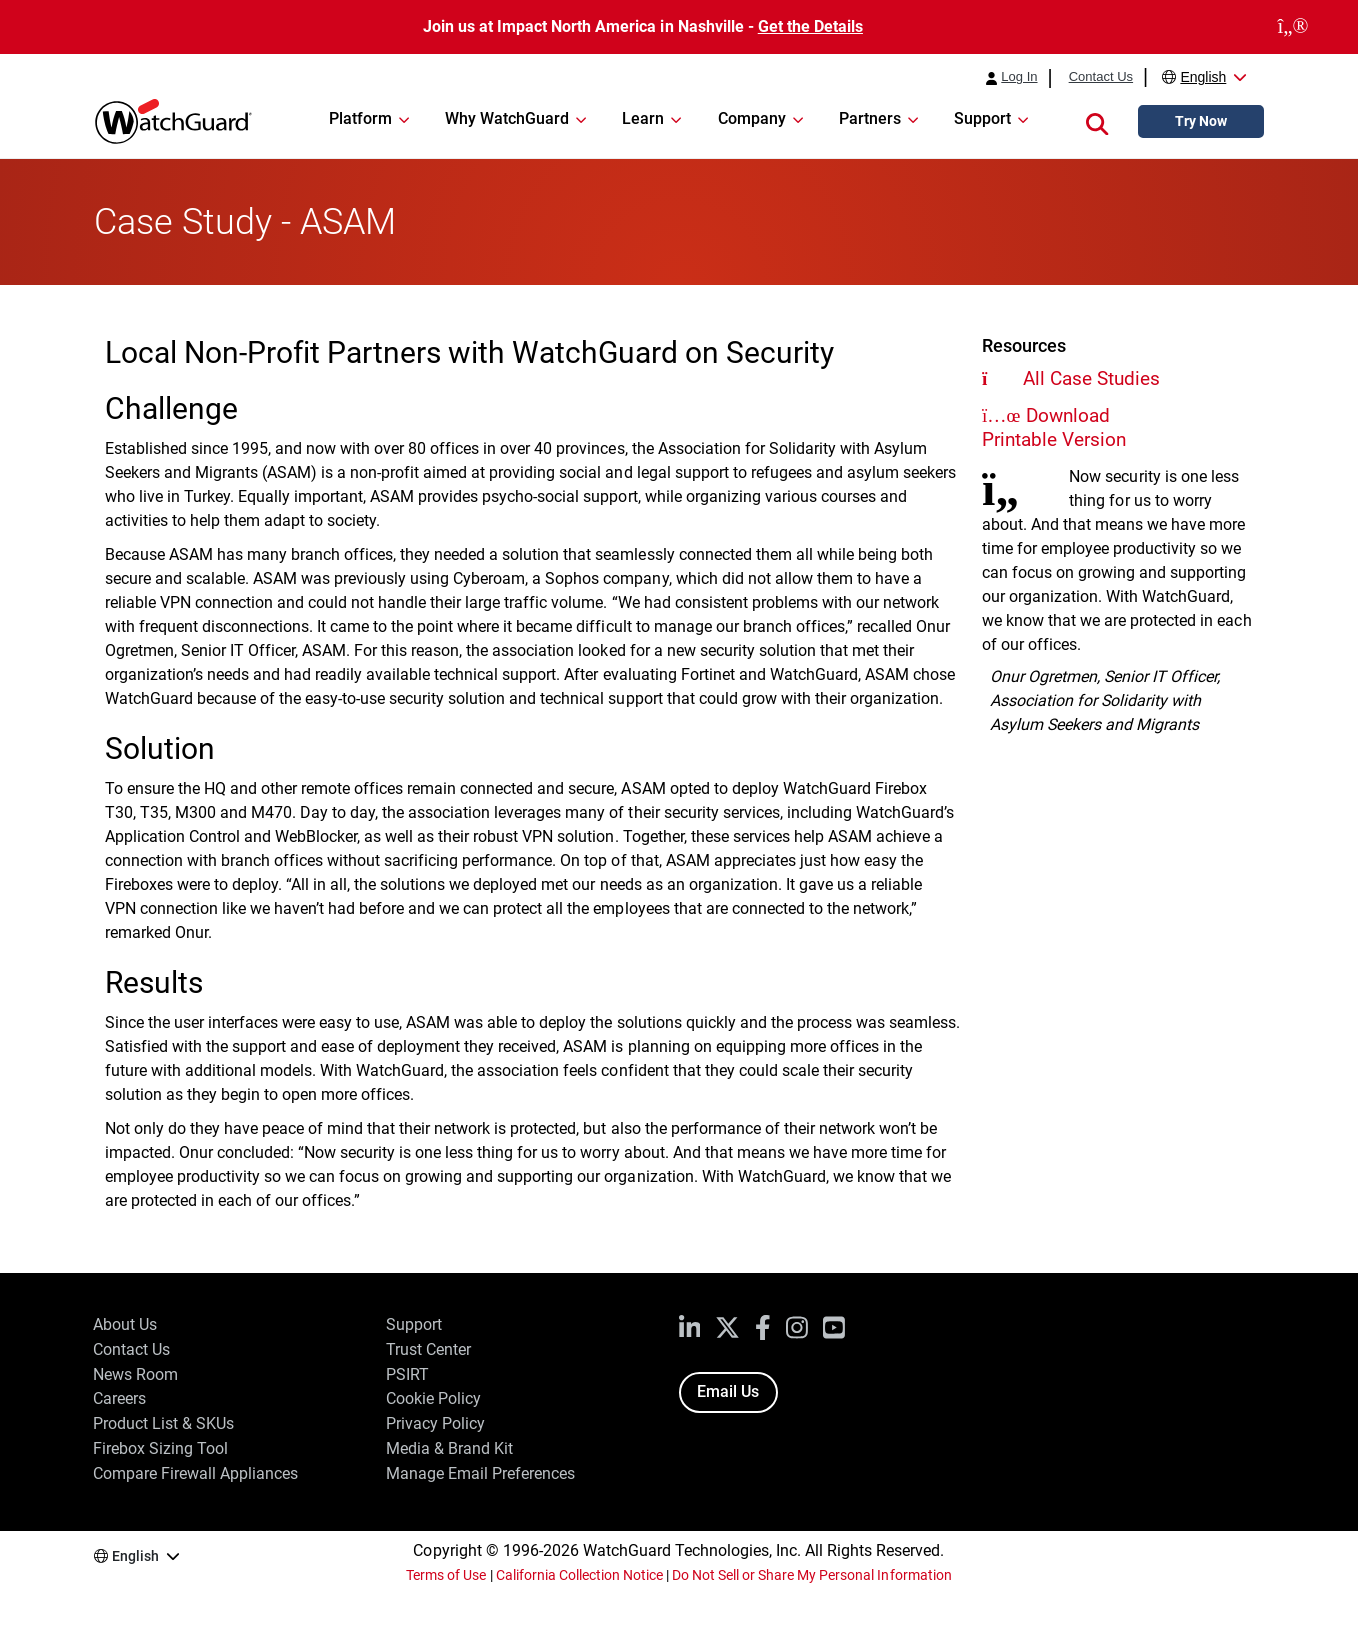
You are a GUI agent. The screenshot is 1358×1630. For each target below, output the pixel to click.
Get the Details (810, 26)
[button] (1097, 122)
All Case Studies (1091, 378)
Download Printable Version (1054, 427)
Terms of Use (446, 1575)
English (1203, 77)
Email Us (728, 1391)
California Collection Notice (579, 1575)
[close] (1293, 27)
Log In (1019, 77)
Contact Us (1101, 77)
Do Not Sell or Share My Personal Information (812, 1575)
